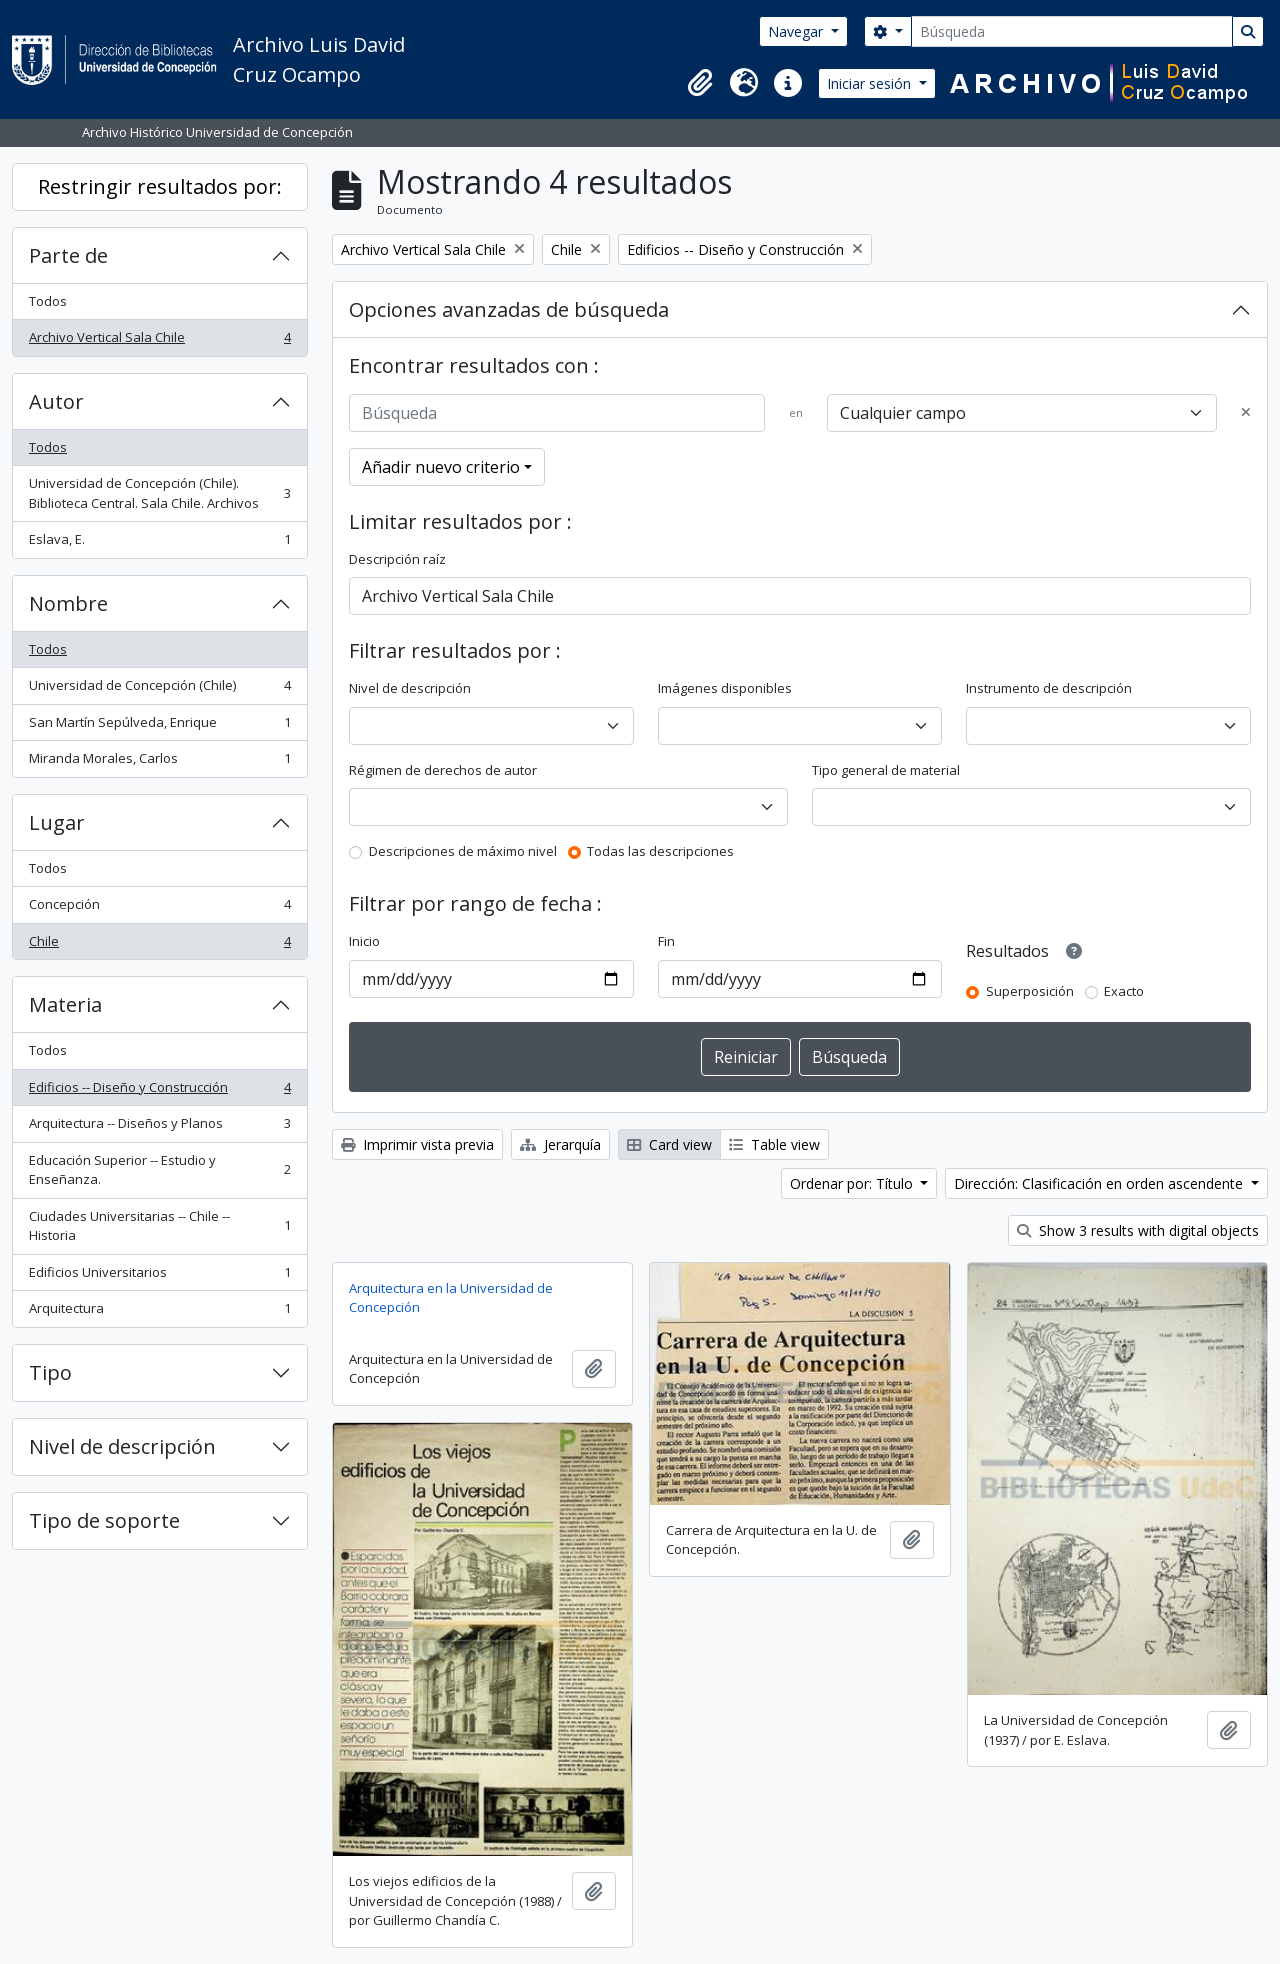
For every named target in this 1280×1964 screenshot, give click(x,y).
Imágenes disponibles (725, 688)
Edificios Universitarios (159, 1276)
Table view (774, 1144)
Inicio (364, 941)
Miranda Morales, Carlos (159, 762)
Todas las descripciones (660, 851)
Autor (56, 401)
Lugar (57, 822)
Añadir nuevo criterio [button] (441, 467)
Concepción (159, 908)
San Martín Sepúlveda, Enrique (159, 726)
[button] (700, 83)
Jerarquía (560, 1144)
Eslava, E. (159, 543)
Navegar (797, 31)
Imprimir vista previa (417, 1144)
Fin (666, 941)
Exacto (1124, 991)
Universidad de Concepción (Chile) (159, 689)
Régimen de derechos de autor (443, 770)
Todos (48, 301)
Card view (669, 1144)
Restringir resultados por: (160, 186)
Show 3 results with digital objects (1138, 1230)
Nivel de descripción (122, 1446)
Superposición (1030, 991)
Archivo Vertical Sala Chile (159, 341)
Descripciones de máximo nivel (463, 851)
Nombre (68, 603)
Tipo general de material (886, 770)
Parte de (68, 255)
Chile (159, 945)
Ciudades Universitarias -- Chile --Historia (159, 1226)
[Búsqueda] (1072, 31)
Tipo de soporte (104, 1520)
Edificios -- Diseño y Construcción (159, 1091)
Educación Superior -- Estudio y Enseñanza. (159, 1170)
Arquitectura (159, 1312)
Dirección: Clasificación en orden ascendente (1100, 1183)
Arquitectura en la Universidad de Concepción (451, 1298)
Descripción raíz (397, 559)
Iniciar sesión (871, 83)
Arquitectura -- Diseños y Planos (159, 1127)
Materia (65, 1004)
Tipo (50, 1372)
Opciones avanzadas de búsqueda (509, 309)
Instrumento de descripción (1049, 688)
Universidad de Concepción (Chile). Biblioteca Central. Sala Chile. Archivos (159, 493)
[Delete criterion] (1246, 413)
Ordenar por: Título (853, 1183)
